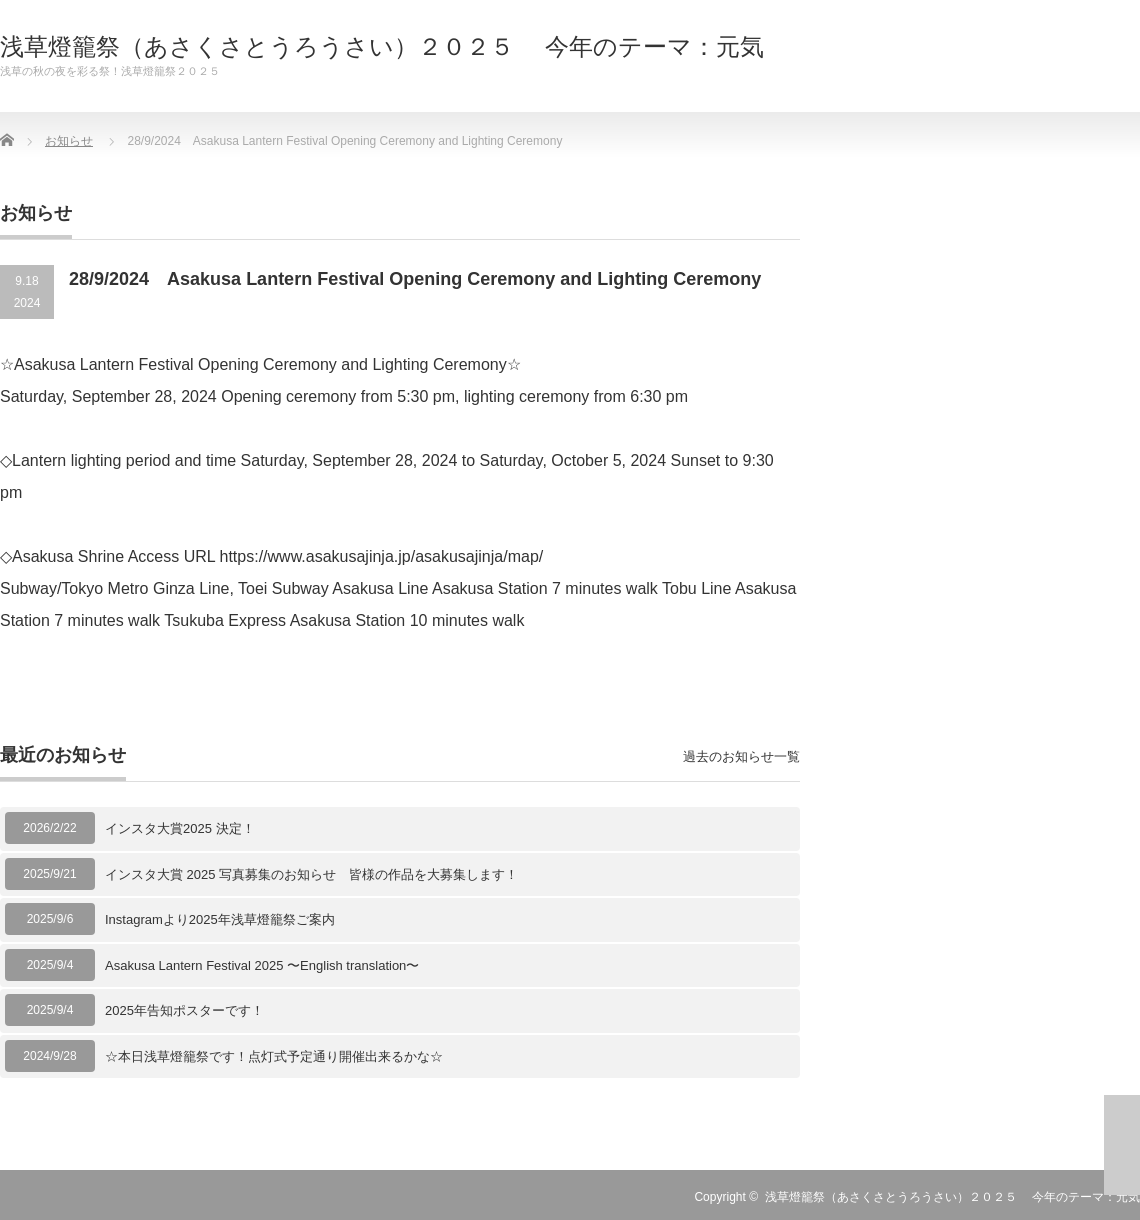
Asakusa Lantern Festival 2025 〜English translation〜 (262, 965)
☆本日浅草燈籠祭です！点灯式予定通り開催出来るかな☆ (274, 1056)
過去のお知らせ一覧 (741, 756)
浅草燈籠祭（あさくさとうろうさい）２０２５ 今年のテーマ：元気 (382, 47)
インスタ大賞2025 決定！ (180, 828)
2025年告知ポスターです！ (184, 1010)
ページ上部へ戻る (1122, 1145)
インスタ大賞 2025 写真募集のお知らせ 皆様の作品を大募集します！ (311, 874)
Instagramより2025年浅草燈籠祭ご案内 (220, 919)
